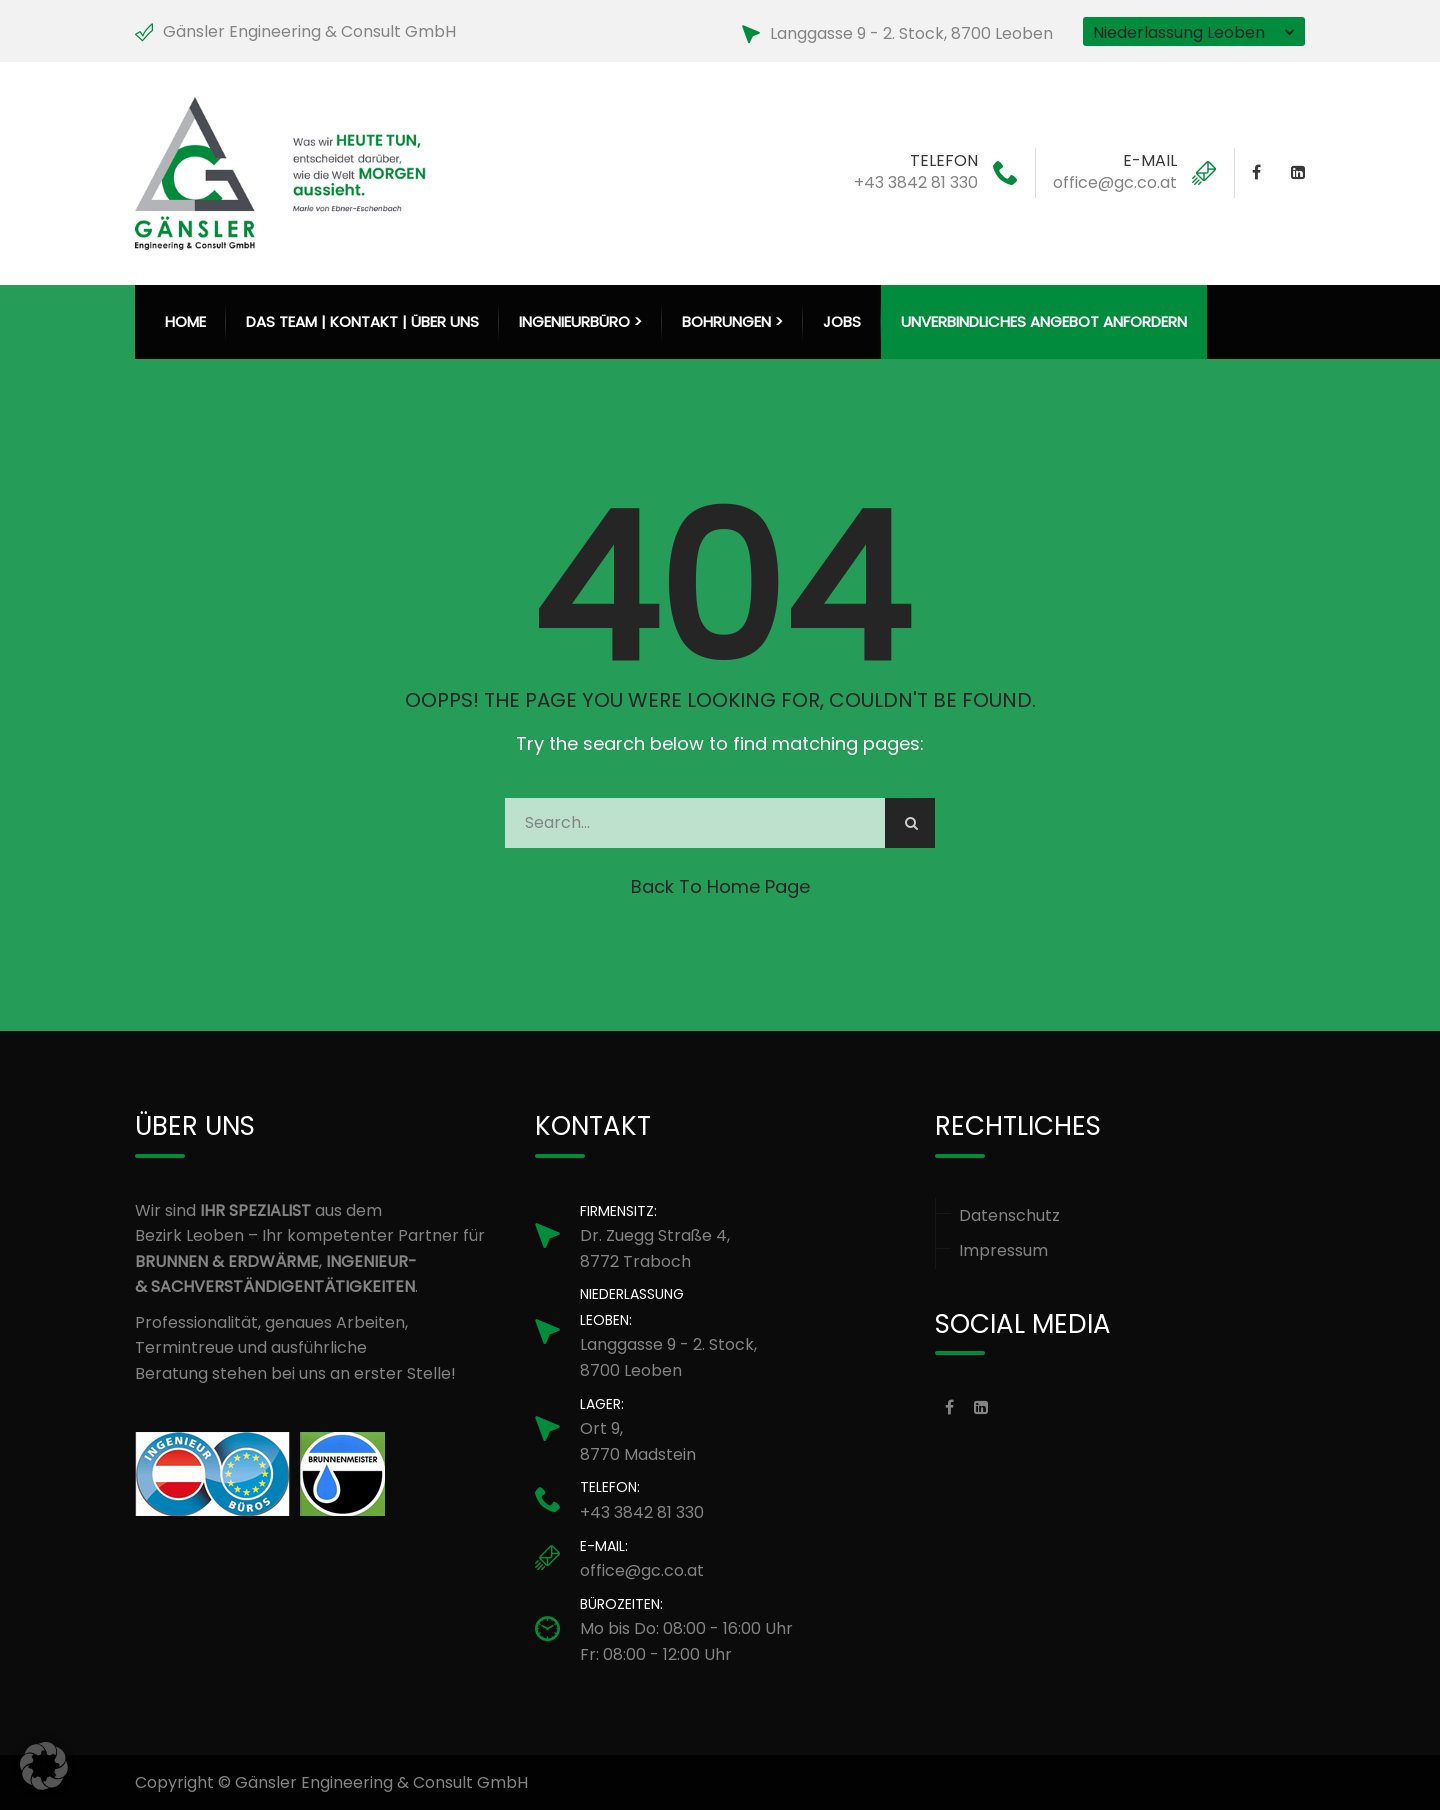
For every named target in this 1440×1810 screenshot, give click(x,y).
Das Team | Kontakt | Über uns (362, 321)
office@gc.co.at (1115, 182)
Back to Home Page (720, 886)
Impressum (1003, 1250)
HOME (185, 321)
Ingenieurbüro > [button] (580, 321)
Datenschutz (1009, 1215)
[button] (44, 1766)
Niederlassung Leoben (1179, 32)
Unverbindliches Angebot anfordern (1044, 321)
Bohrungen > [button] (732, 321)
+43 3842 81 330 (916, 182)
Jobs (842, 321)
